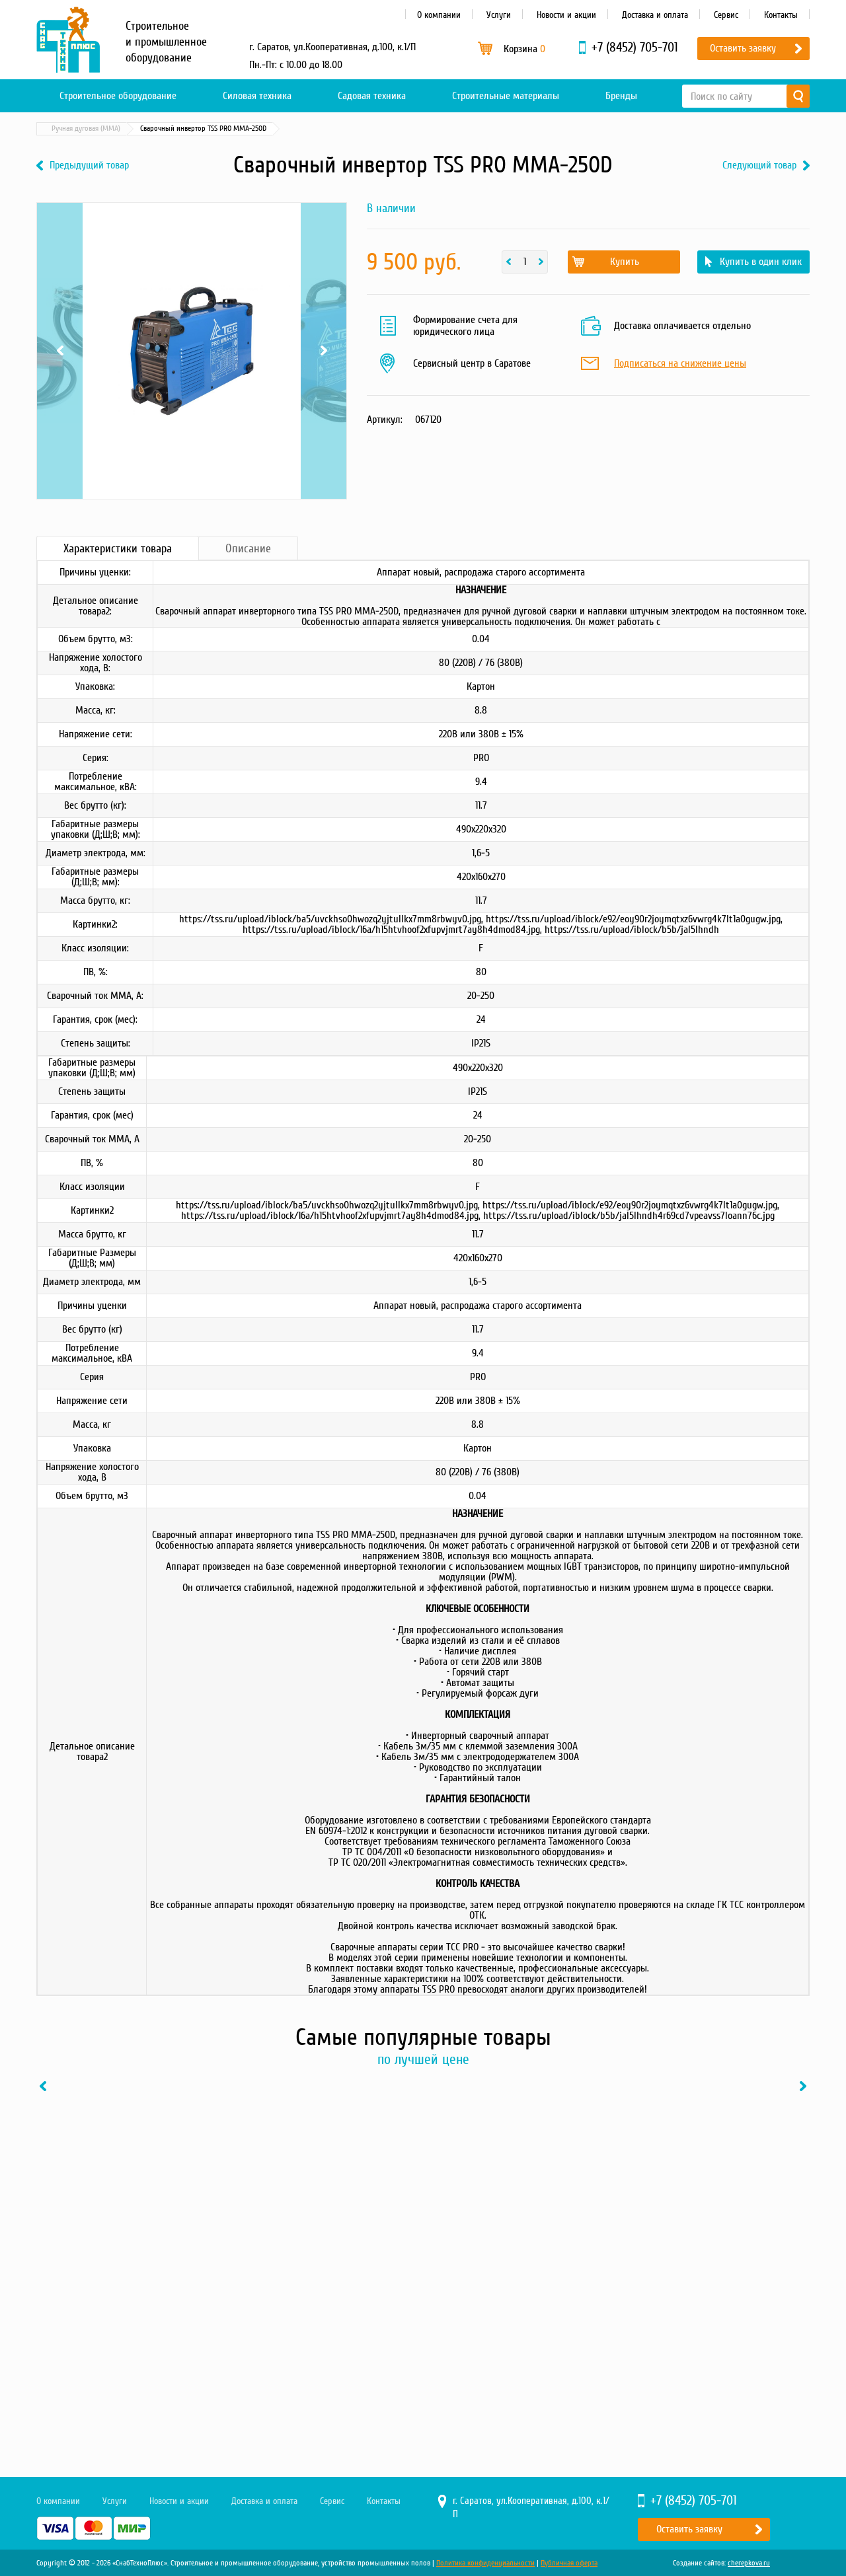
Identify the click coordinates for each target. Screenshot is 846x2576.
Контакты (781, 14)
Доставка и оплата (655, 14)
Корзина (524, 48)
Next (323, 351)
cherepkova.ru (749, 2563)
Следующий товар (759, 165)
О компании (439, 14)
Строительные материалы (505, 95)
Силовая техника (257, 95)
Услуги (498, 14)
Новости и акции (566, 14)
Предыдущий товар (89, 165)
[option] (125, 2235)
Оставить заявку (743, 48)
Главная (55, 128)
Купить (624, 261)
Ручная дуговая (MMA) (264, 128)
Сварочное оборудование (170, 128)
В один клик (174, 2365)
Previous (60, 351)
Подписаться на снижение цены (680, 364)
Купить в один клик (761, 261)
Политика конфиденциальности (485, 2563)
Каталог (99, 128)
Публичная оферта (569, 2563)
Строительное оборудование (117, 95)
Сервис (726, 14)
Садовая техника (372, 95)
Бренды (621, 95)
